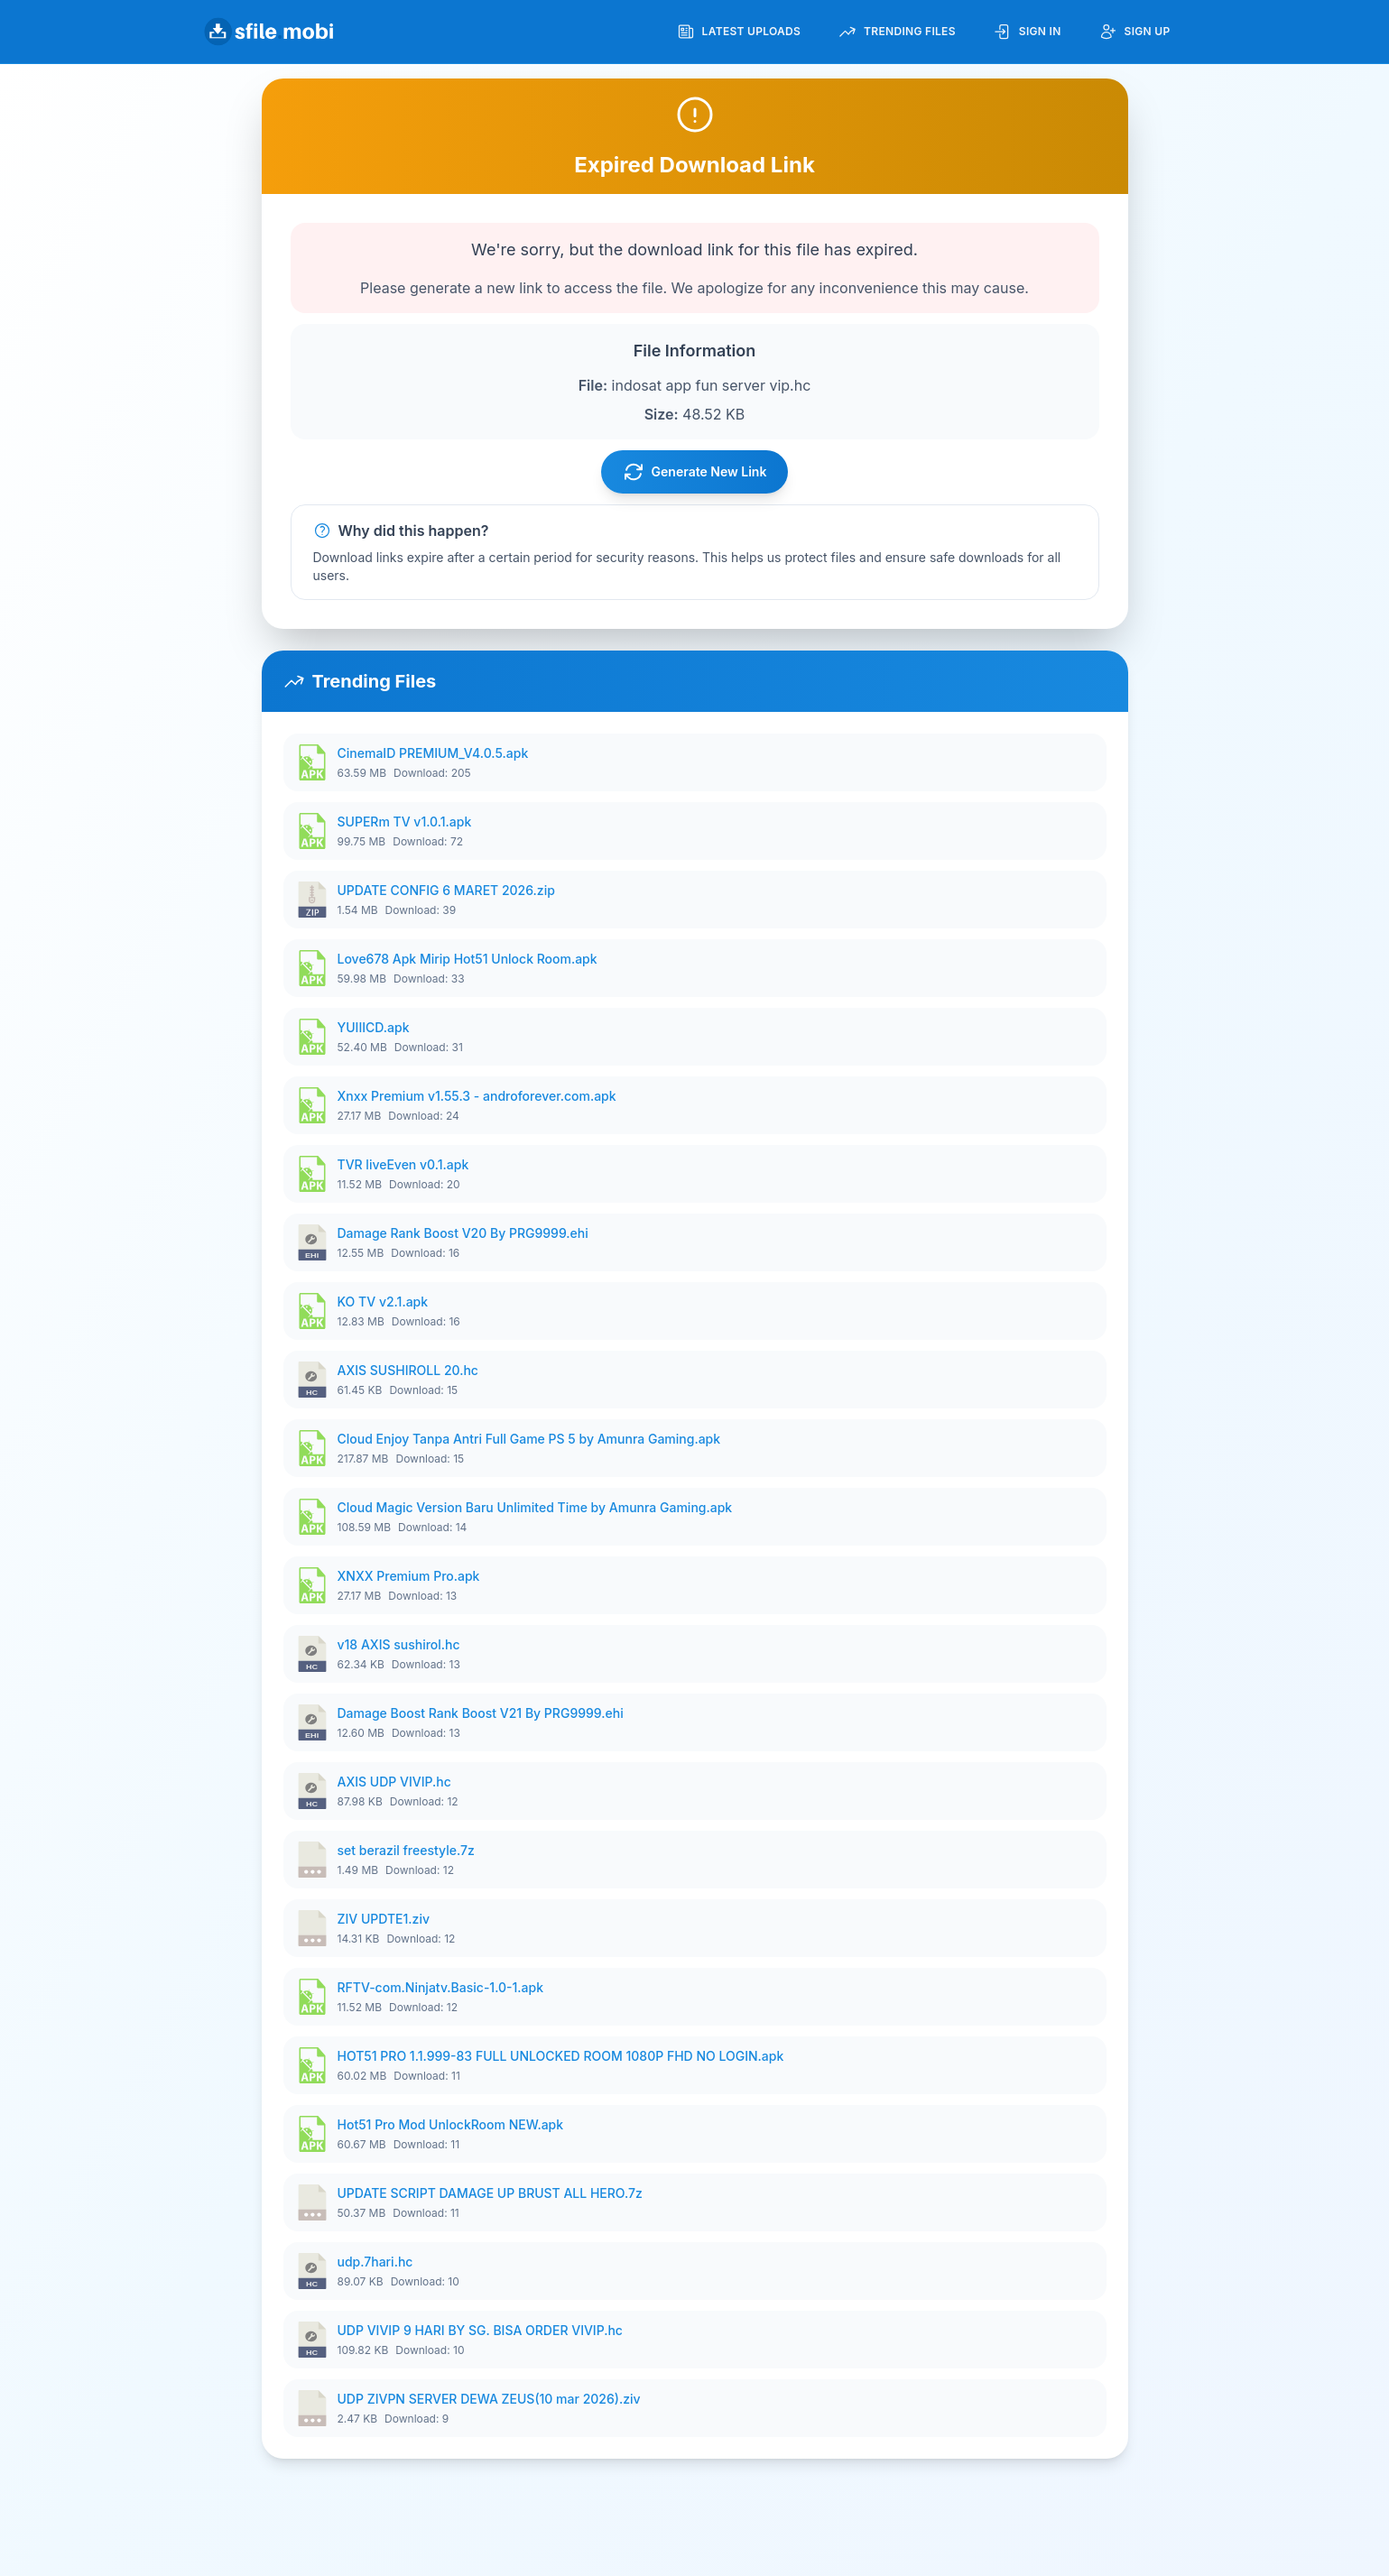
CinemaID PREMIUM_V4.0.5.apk (433, 753)
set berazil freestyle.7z (406, 1850)
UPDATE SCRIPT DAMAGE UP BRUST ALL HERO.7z (490, 2193)
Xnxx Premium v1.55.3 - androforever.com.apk (477, 1095)
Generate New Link (695, 472)
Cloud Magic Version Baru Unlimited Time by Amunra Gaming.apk (535, 1507)
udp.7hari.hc (375, 2261)
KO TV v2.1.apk (383, 1301)
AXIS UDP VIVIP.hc (394, 1781)
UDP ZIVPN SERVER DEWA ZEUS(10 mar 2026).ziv (489, 2398)
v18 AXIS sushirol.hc (399, 1644)
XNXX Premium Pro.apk (409, 1575)
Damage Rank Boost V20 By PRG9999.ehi (463, 1233)
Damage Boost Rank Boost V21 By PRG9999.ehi (481, 1713)
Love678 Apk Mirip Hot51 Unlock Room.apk (467, 958)
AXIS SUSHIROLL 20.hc (408, 1370)
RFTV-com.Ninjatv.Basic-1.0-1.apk (441, 1987)
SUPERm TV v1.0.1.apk (405, 821)
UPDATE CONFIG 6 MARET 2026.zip (446, 890)
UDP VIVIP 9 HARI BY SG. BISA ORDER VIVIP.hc (480, 2330)
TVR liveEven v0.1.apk (403, 1164)
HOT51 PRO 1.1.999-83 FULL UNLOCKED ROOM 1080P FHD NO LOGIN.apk (561, 2056)
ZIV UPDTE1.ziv (384, 1918)
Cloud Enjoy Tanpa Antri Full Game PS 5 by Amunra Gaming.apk (529, 1438)
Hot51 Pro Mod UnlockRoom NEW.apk (451, 2124)
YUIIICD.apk (374, 1027)
